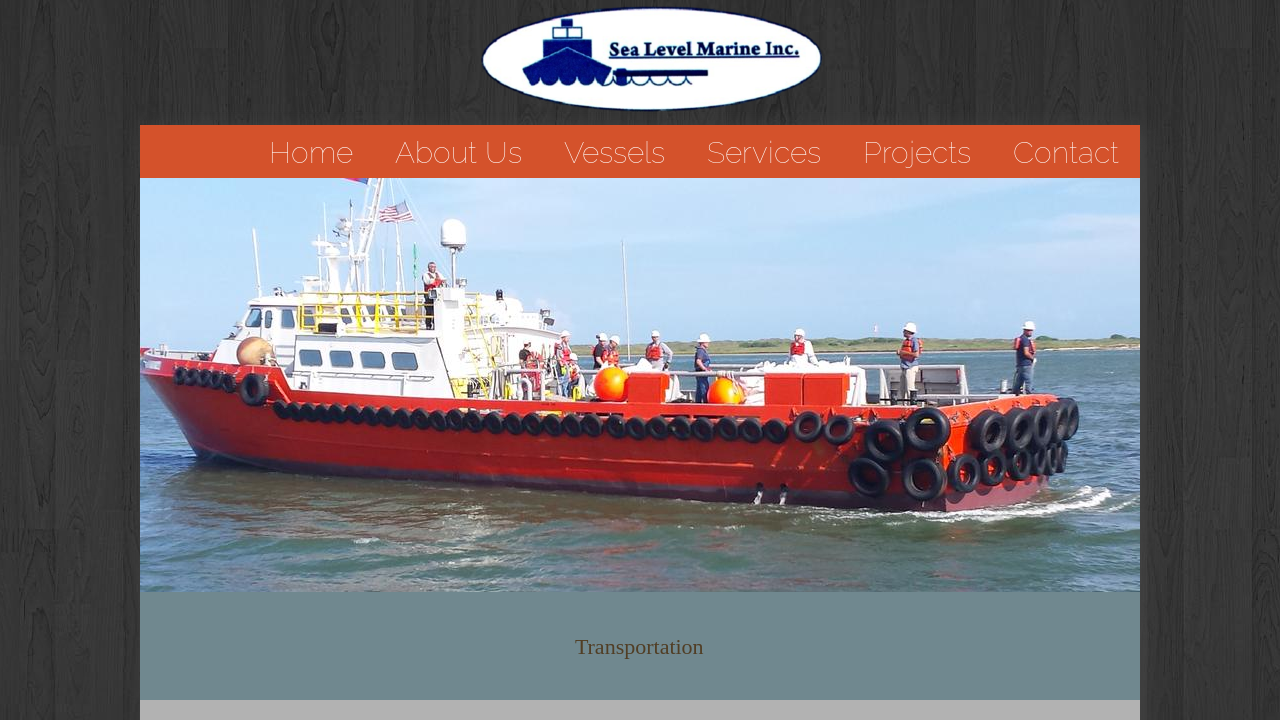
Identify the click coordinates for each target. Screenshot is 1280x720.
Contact (1066, 152)
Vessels (614, 152)
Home (311, 152)
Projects (917, 152)
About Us (458, 152)
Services (764, 152)
